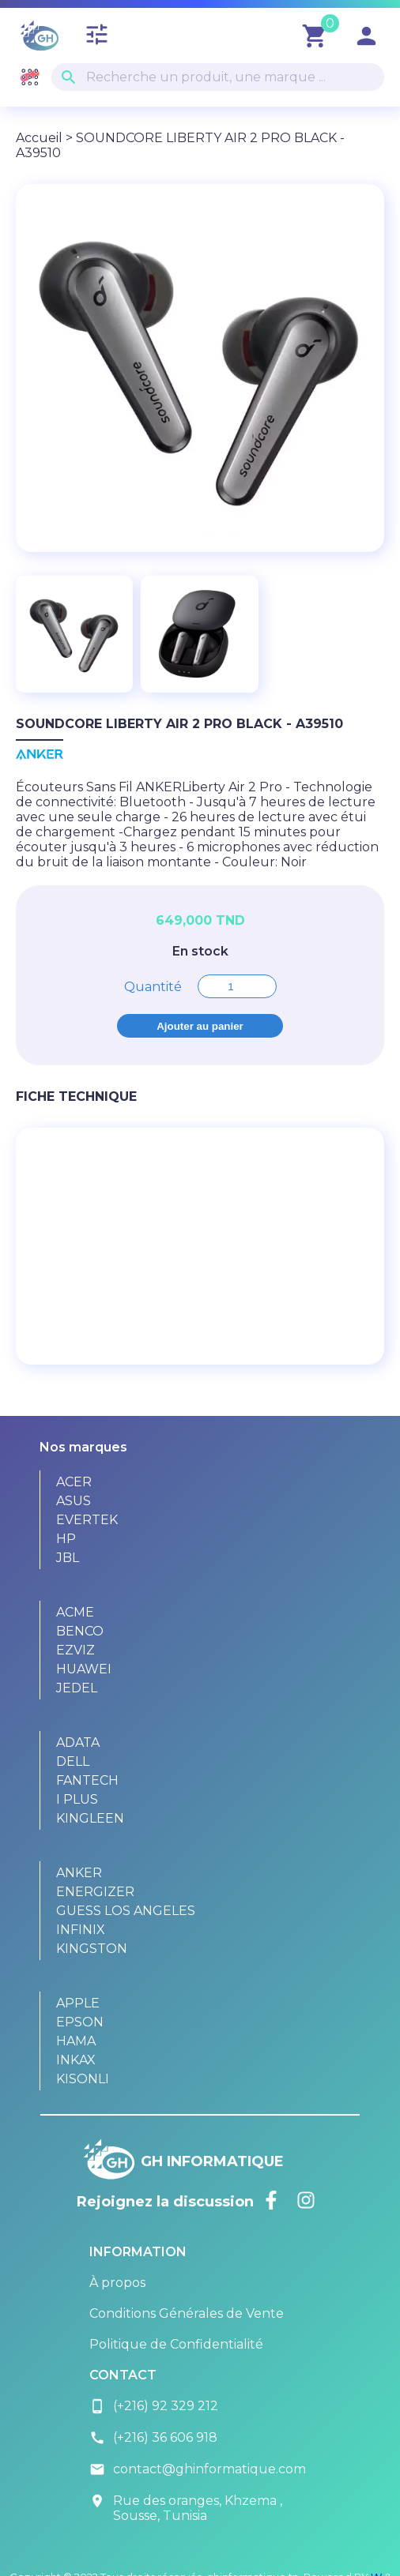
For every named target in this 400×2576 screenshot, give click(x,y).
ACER (74, 1481)
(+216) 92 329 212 (153, 2406)
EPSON (80, 2022)
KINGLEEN (90, 1818)
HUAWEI (83, 1669)
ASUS (73, 1500)
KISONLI (82, 2078)
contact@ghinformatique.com (197, 2469)
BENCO (80, 1631)
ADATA (78, 1742)
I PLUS (77, 1799)
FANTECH (87, 1780)
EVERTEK (87, 1519)
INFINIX (80, 1929)
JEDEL (76, 1687)
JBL (67, 1557)
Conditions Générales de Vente (186, 2313)
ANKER (79, 1872)
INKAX (76, 2059)
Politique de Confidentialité (176, 2344)
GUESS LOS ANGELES (125, 1910)
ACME (75, 1612)
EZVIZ (75, 1650)
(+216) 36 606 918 (153, 2438)
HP (66, 1538)
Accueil (39, 137)
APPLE (78, 2003)
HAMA (76, 2040)
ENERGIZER (95, 1891)
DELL (72, 1761)
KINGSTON (91, 1948)
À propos (117, 2282)
